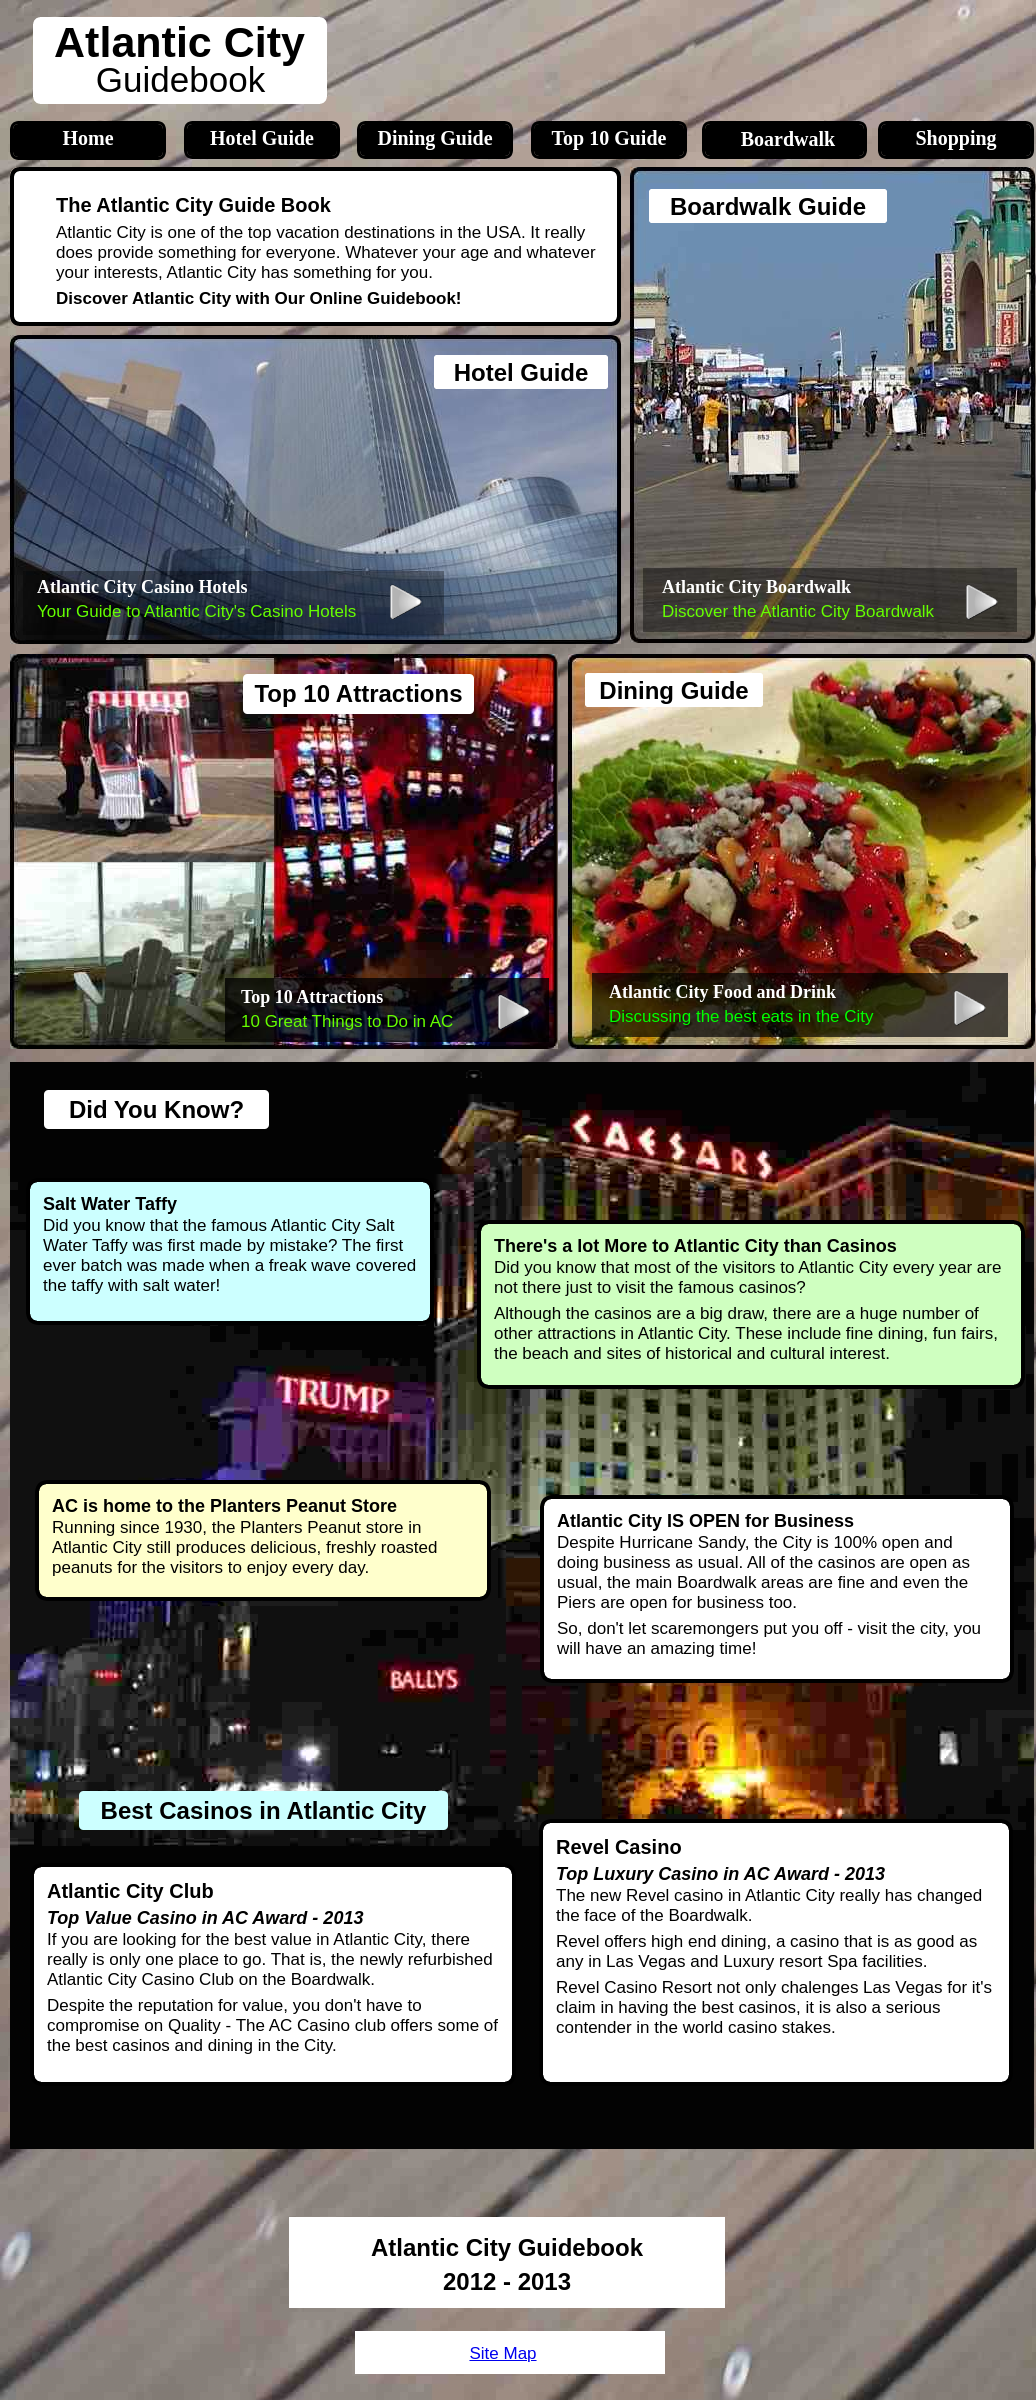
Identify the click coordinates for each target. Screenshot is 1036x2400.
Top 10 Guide (609, 138)
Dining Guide (434, 138)
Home (87, 138)
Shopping (955, 138)
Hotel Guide (262, 138)
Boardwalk (788, 139)
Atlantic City (179, 42)
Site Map (502, 2353)
